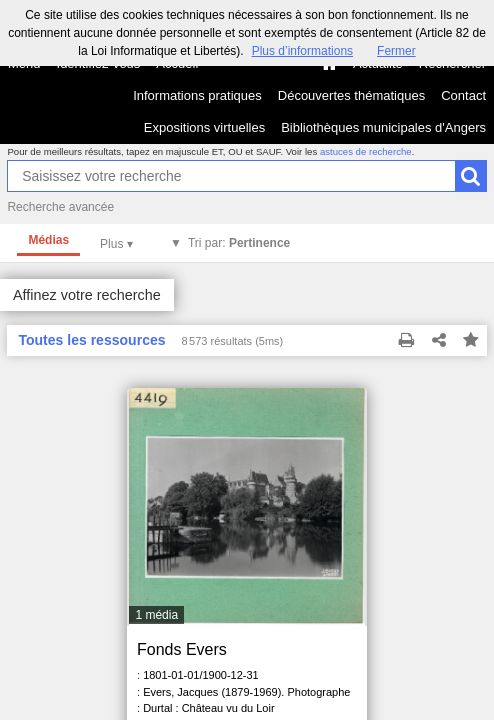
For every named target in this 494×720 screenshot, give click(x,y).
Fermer (396, 51)
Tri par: (239, 243)
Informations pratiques (197, 95)
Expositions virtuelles (204, 127)
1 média (156, 615)
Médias (48, 240)
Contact (463, 95)
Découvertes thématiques (351, 95)
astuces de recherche (366, 151)
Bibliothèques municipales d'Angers (383, 127)
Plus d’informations (302, 51)
